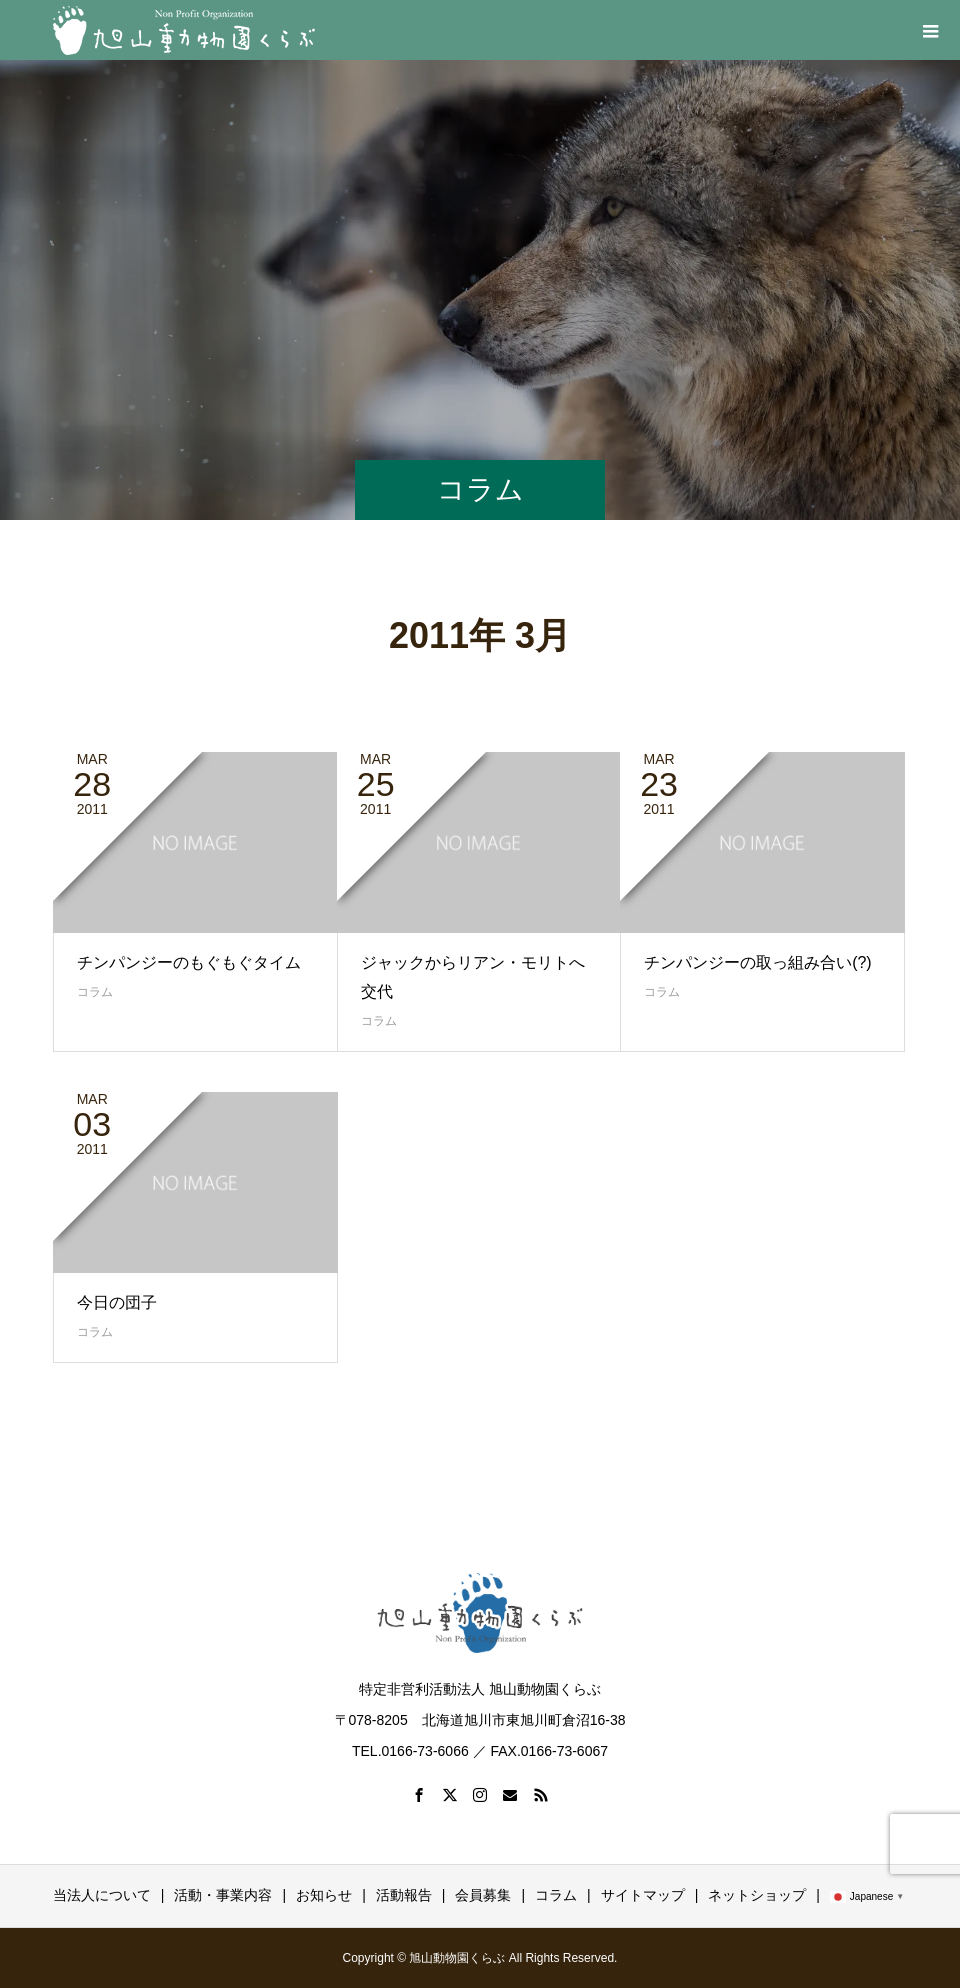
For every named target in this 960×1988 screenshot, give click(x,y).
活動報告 (404, 1895)
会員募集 (483, 1895)
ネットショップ (757, 1895)
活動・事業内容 (223, 1895)
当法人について (102, 1895)
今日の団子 (117, 1302)
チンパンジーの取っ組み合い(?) (758, 962)
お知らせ (324, 1895)
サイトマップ (643, 1895)
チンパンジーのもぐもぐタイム (189, 962)
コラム (95, 992)
